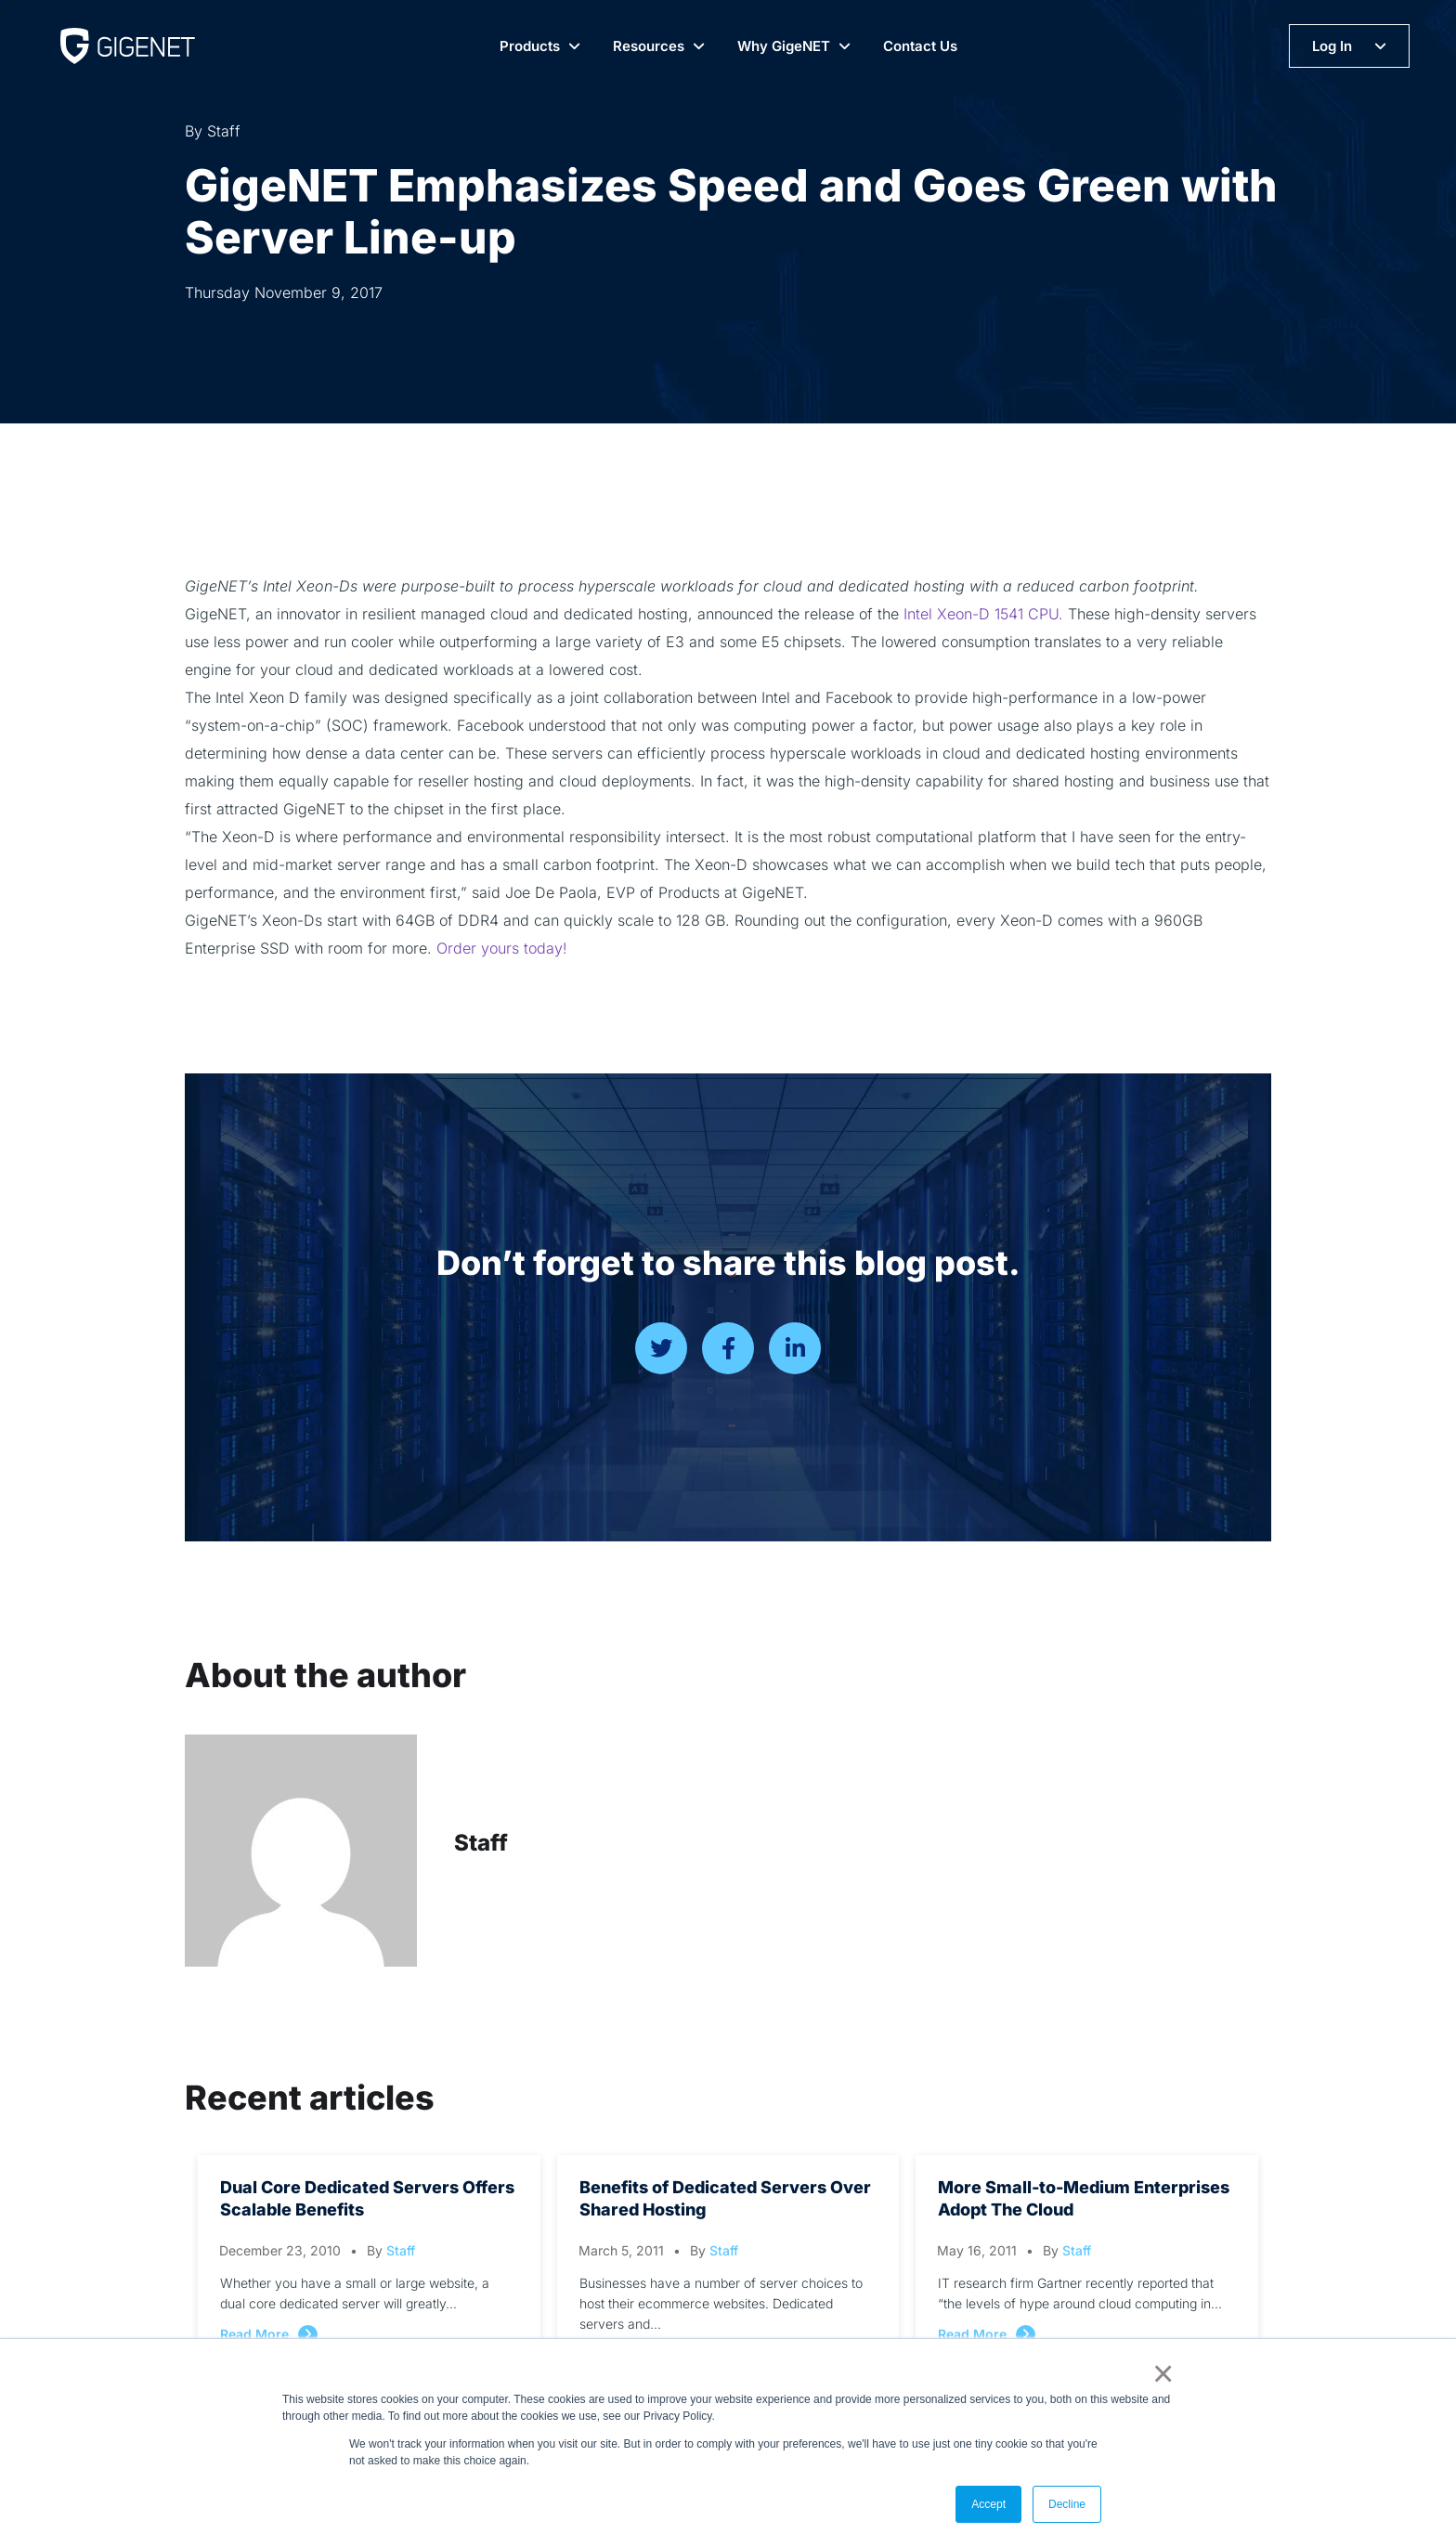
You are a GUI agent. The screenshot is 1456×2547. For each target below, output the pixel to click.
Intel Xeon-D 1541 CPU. (983, 613)
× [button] (1159, 2373)
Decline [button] (1067, 2504)
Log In (1332, 46)
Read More (254, 2334)
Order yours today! (501, 948)
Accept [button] (988, 2504)
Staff (481, 1842)
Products (530, 46)
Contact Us (920, 46)
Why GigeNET (783, 46)
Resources (648, 46)
